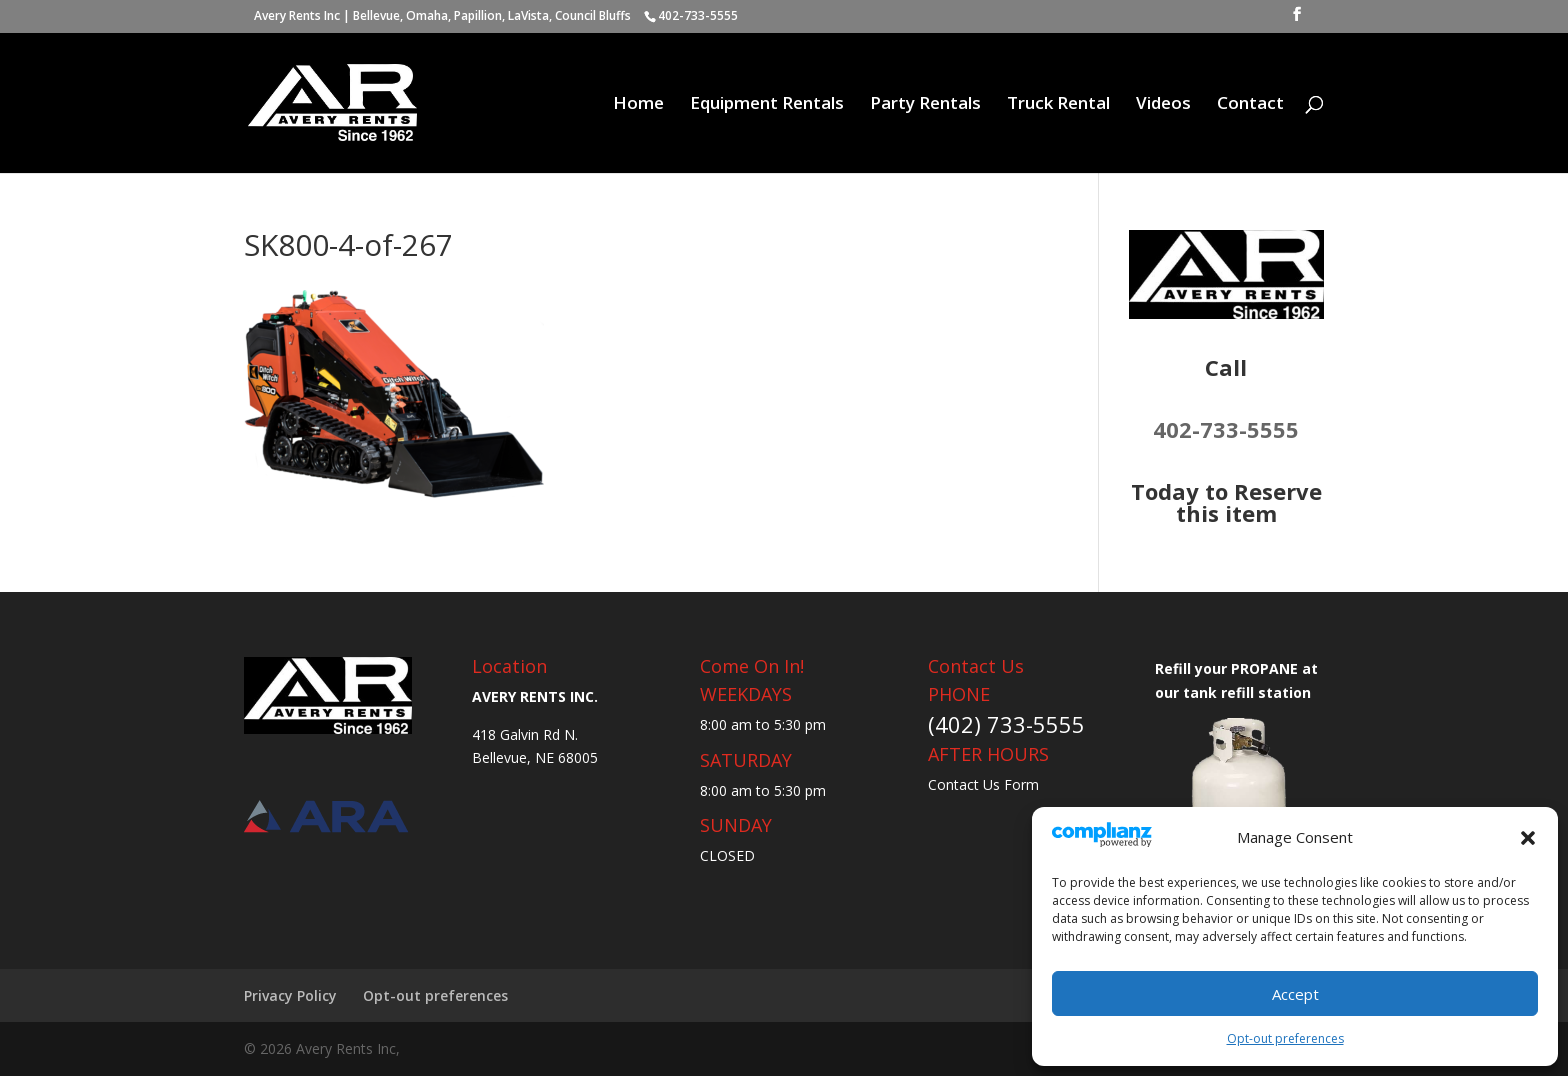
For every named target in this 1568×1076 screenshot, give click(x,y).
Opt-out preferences (1285, 1038)
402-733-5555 (1226, 429)
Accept (1295, 994)
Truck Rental (1058, 105)
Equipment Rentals (767, 105)
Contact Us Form (983, 784)
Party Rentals (925, 105)
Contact (1250, 105)
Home (638, 105)
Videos (1163, 105)
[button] (1528, 838)
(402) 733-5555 (1006, 724)
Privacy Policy (290, 995)
